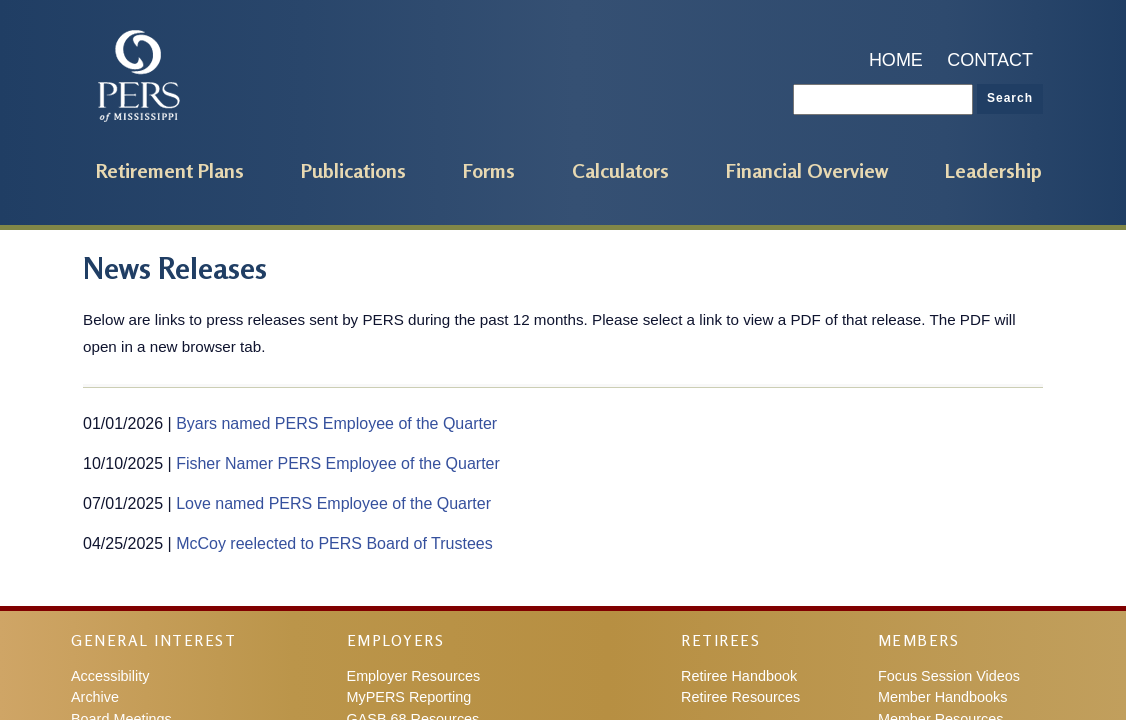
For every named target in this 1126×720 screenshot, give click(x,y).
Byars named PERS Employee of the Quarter (336, 423)
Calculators (620, 170)
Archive (95, 697)
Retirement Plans (170, 170)
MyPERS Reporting (409, 697)
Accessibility (110, 676)
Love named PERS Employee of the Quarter (333, 503)
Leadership (993, 170)
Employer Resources (414, 676)
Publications (353, 170)
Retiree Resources (740, 697)
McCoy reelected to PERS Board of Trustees (334, 543)
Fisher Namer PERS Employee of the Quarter (338, 463)
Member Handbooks (943, 697)
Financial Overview (807, 170)
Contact (990, 60)
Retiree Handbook (739, 676)
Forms (489, 170)
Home (896, 60)
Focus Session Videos (949, 676)
